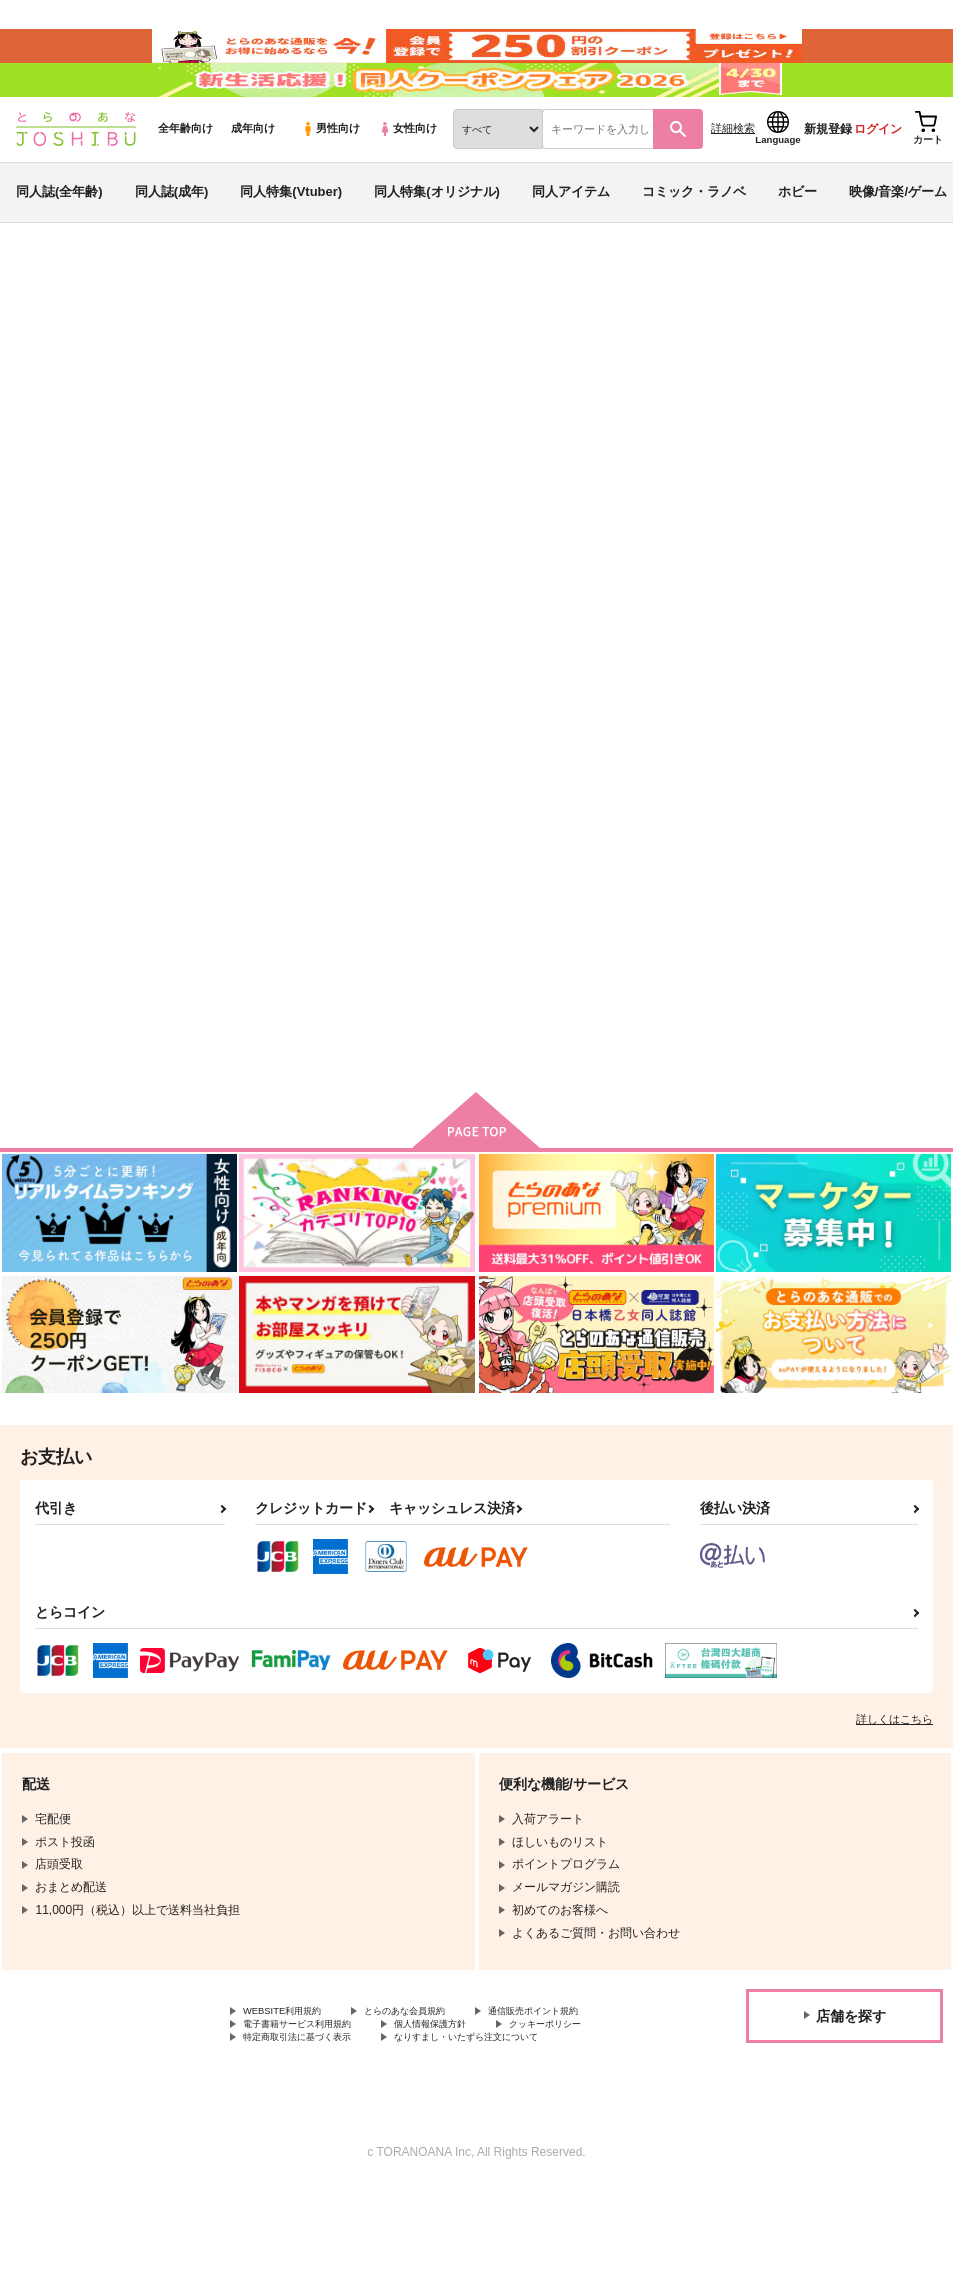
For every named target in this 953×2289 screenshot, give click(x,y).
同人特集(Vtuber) (291, 243)
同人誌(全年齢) (59, 243)
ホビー (797, 243)
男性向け (330, 181)
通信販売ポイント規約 (303, 2103)
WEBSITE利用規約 (294, 2086)
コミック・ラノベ (694, 243)
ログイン (878, 181)
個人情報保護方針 (291, 2120)
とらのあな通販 (52, 331)
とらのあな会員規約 (442, 2086)
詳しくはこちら (894, 1792)
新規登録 (828, 181)
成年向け (253, 181)
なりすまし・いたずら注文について (526, 2137)
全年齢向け (185, 181)
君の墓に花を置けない (550, 426)
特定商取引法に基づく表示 (315, 2137)
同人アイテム (571, 243)
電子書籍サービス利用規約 (478, 2103)
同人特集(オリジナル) (437, 243)
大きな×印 (443, 426)
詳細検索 (733, 181)
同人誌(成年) (172, 243)
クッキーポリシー (430, 2120)
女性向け (407, 181)
